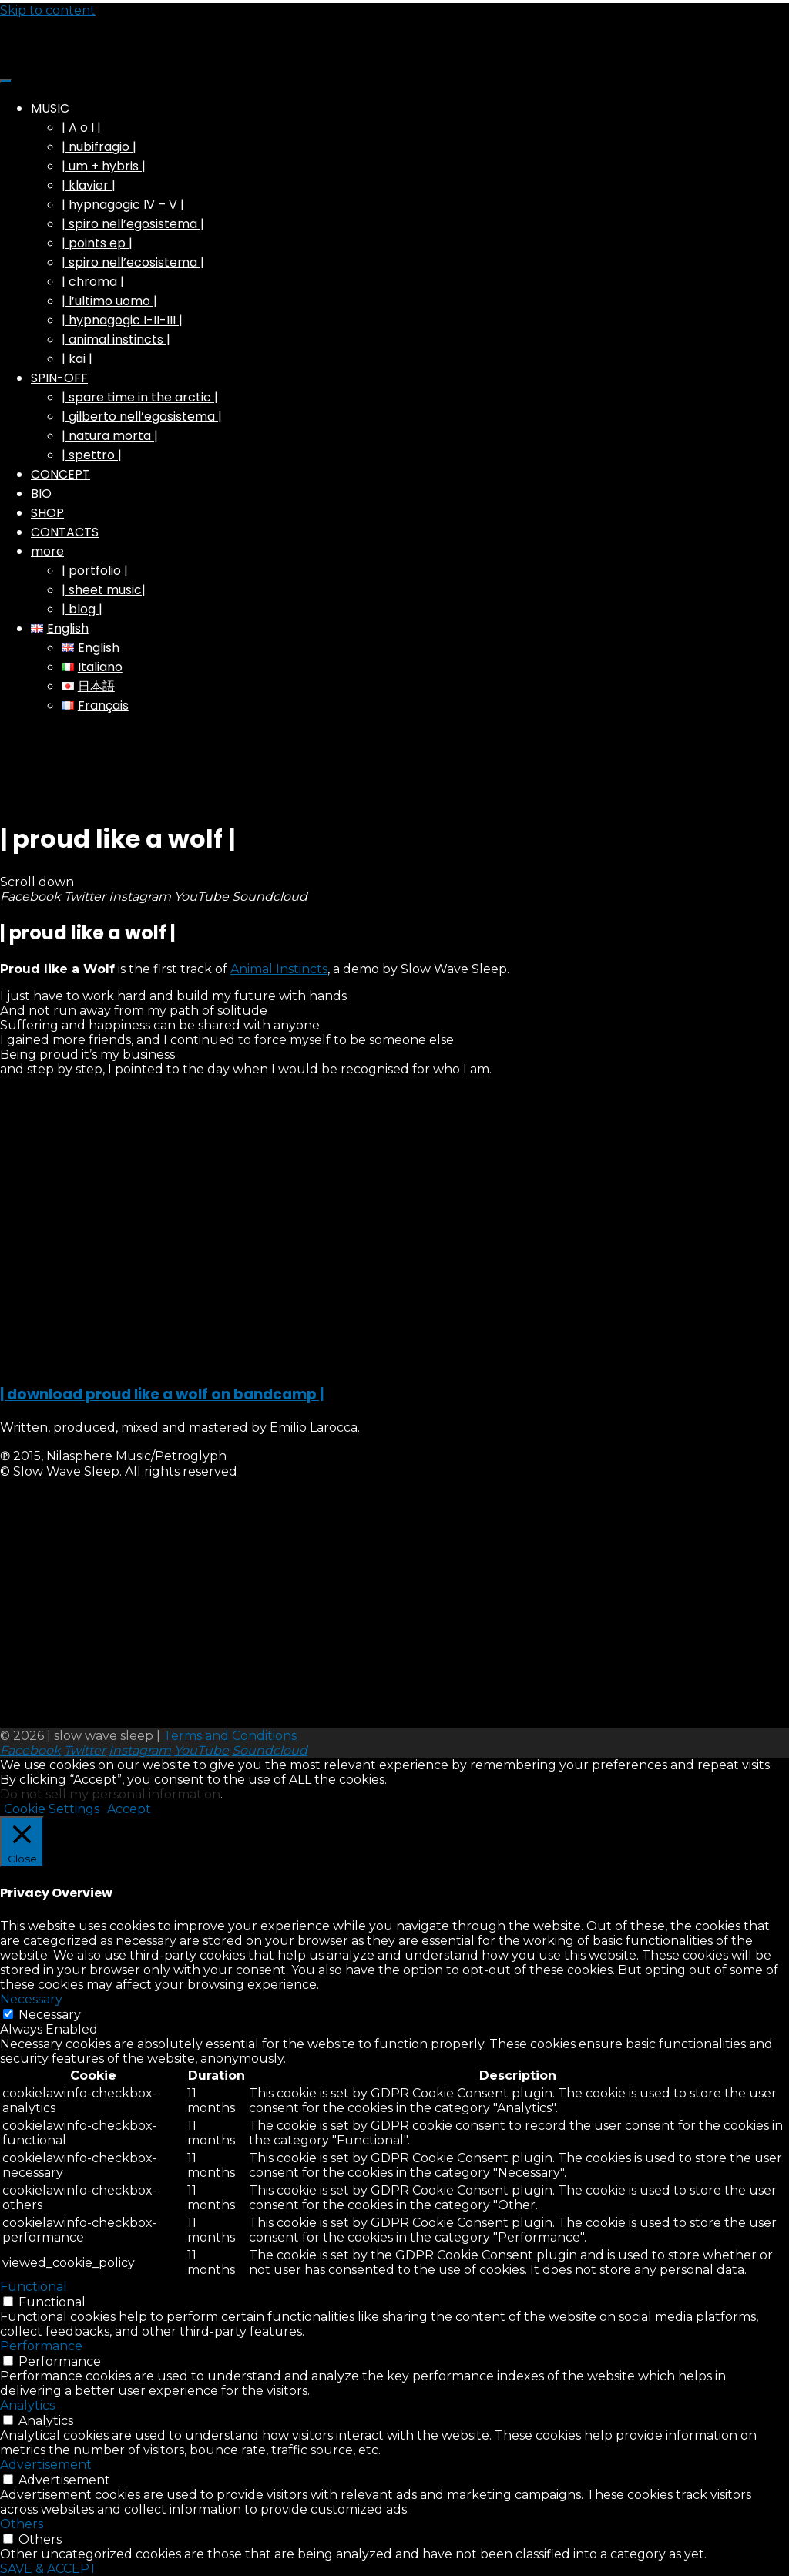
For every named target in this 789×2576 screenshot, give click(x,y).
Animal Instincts (278, 969)
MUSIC (50, 108)
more (47, 551)
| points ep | (97, 243)
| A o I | (81, 127)
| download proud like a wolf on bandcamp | (162, 1394)
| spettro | (92, 455)
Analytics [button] (27, 2405)
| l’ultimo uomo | (109, 301)
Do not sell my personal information (110, 1794)
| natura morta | (110, 436)
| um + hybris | (104, 166)
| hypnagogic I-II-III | (122, 320)
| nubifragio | (99, 147)
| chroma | (93, 282)
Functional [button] (33, 2286)
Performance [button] (41, 2346)
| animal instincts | (116, 339)
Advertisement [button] (46, 2464)
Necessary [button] (31, 1999)
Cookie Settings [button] (51, 1809)
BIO (41, 493)
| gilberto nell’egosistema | (142, 416)
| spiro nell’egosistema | (133, 224)
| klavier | (89, 185)
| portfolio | (95, 570)
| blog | (82, 609)
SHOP (47, 513)
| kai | (77, 359)
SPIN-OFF (59, 378)
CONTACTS (65, 532)
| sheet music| (104, 590)
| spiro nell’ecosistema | (133, 262)
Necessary (49, 2014)
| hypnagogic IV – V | (123, 204)
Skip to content (48, 10)
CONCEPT (60, 474)
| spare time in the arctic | (140, 397)
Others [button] (21, 2524)
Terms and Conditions (230, 1735)
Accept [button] (129, 1809)
